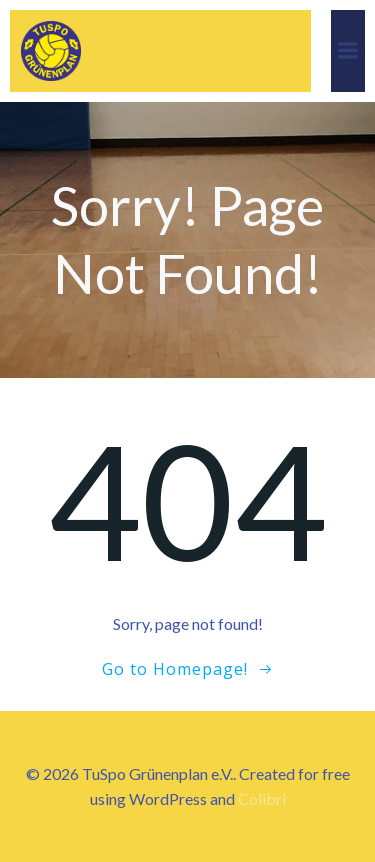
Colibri (262, 798)
